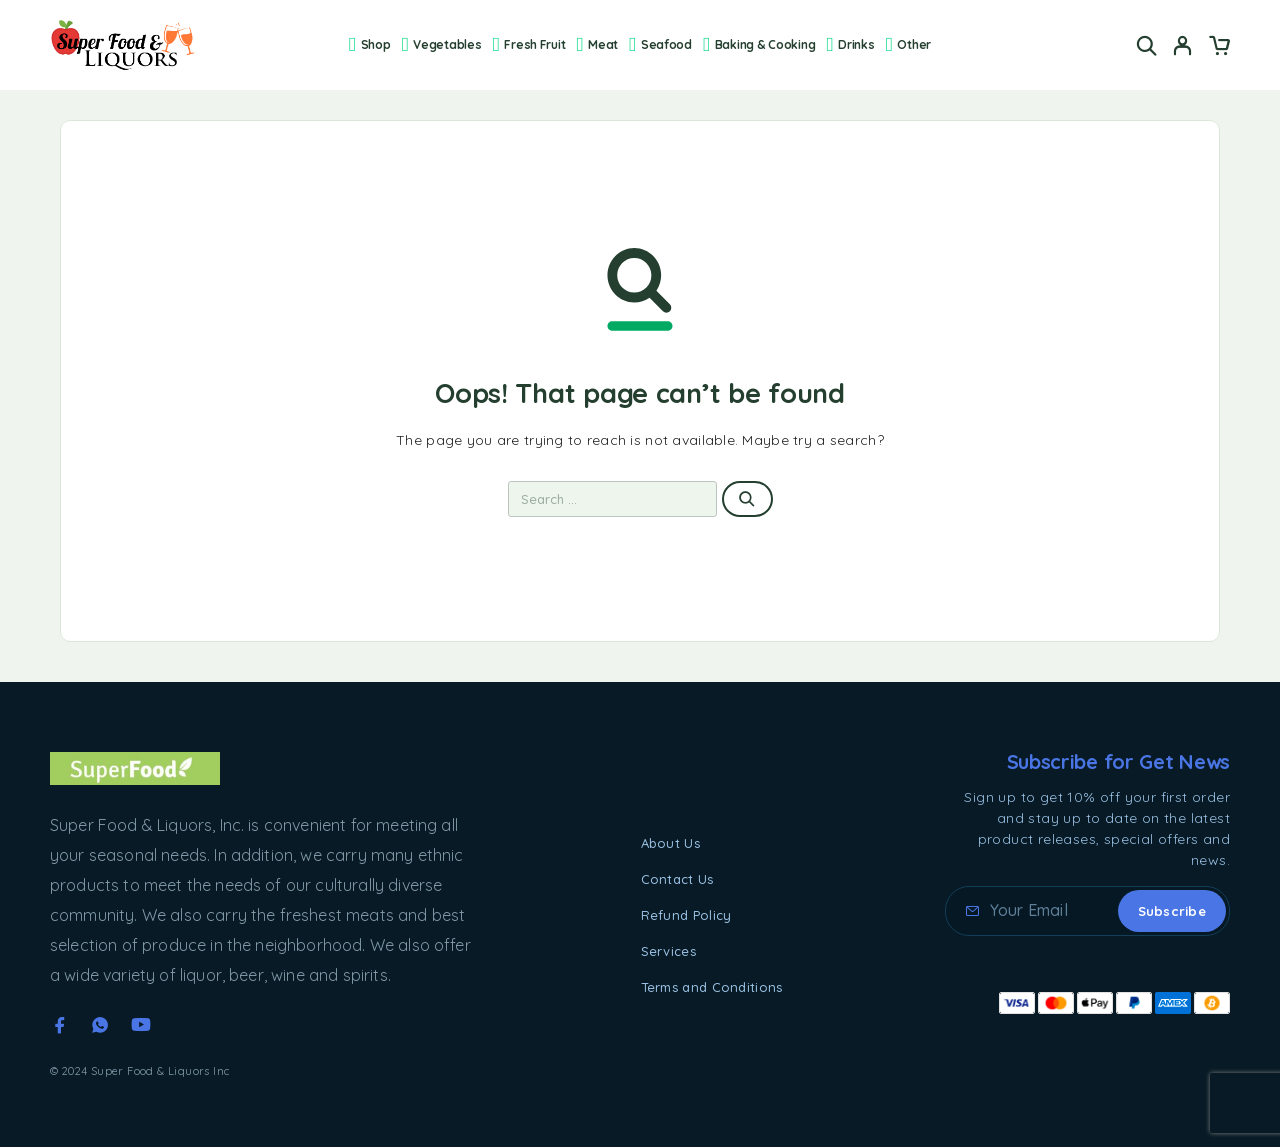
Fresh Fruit (529, 45)
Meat (598, 45)
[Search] (1147, 45)
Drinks (851, 45)
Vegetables (442, 45)
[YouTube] (141, 1025)
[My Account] (1183, 45)
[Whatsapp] (100, 1025)
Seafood (660, 45)
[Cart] (1219, 48)
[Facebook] (60, 1025)
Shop (370, 45)
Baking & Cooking (759, 45)
